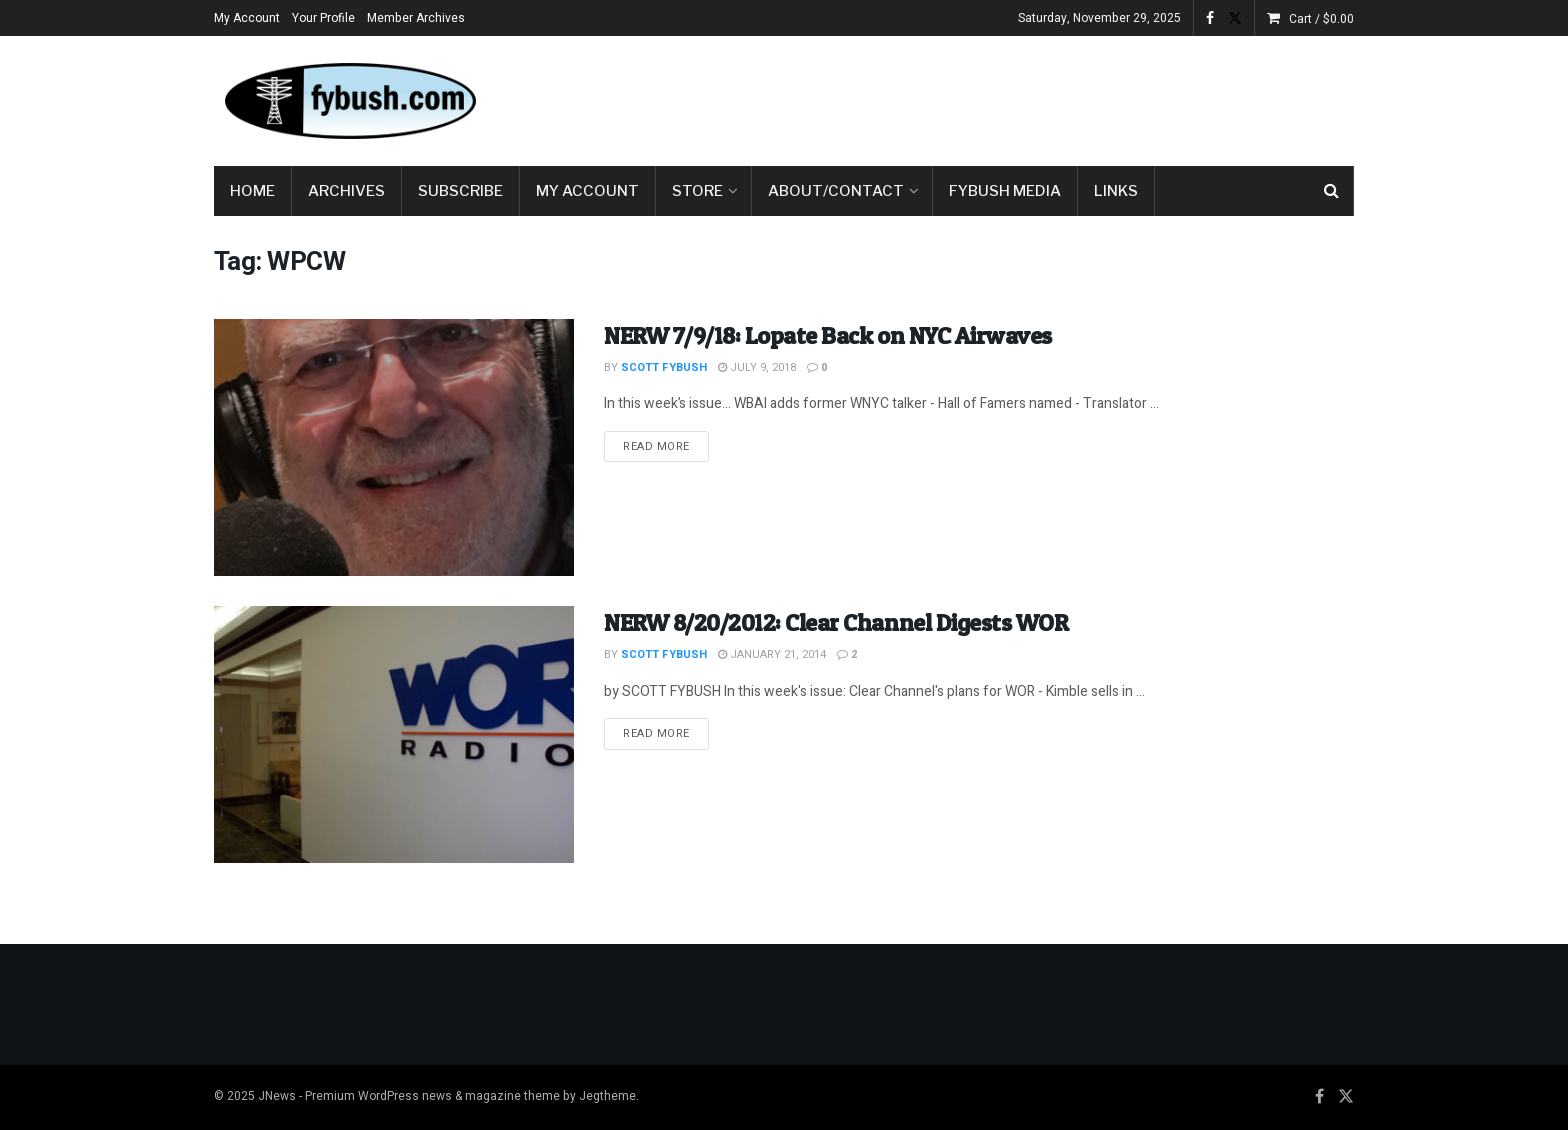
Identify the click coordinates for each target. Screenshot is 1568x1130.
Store (697, 191)
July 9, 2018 (757, 367)
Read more (666, 446)
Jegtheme (607, 1096)
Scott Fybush (664, 367)
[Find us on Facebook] (1319, 1097)
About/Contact (836, 191)
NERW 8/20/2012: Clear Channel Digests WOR (836, 622)
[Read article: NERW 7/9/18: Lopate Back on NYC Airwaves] (394, 447)
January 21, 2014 (772, 654)
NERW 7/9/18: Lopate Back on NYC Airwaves (828, 335)
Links (1116, 191)
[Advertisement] (990, 97)
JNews (277, 1096)
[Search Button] (1331, 191)
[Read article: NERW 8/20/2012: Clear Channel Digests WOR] (394, 734)
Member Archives (416, 18)
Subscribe (460, 191)
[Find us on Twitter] (1346, 1097)
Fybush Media (1005, 191)
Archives (346, 191)
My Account (247, 18)
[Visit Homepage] (349, 101)
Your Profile (323, 18)
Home (252, 191)
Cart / (1321, 19)
